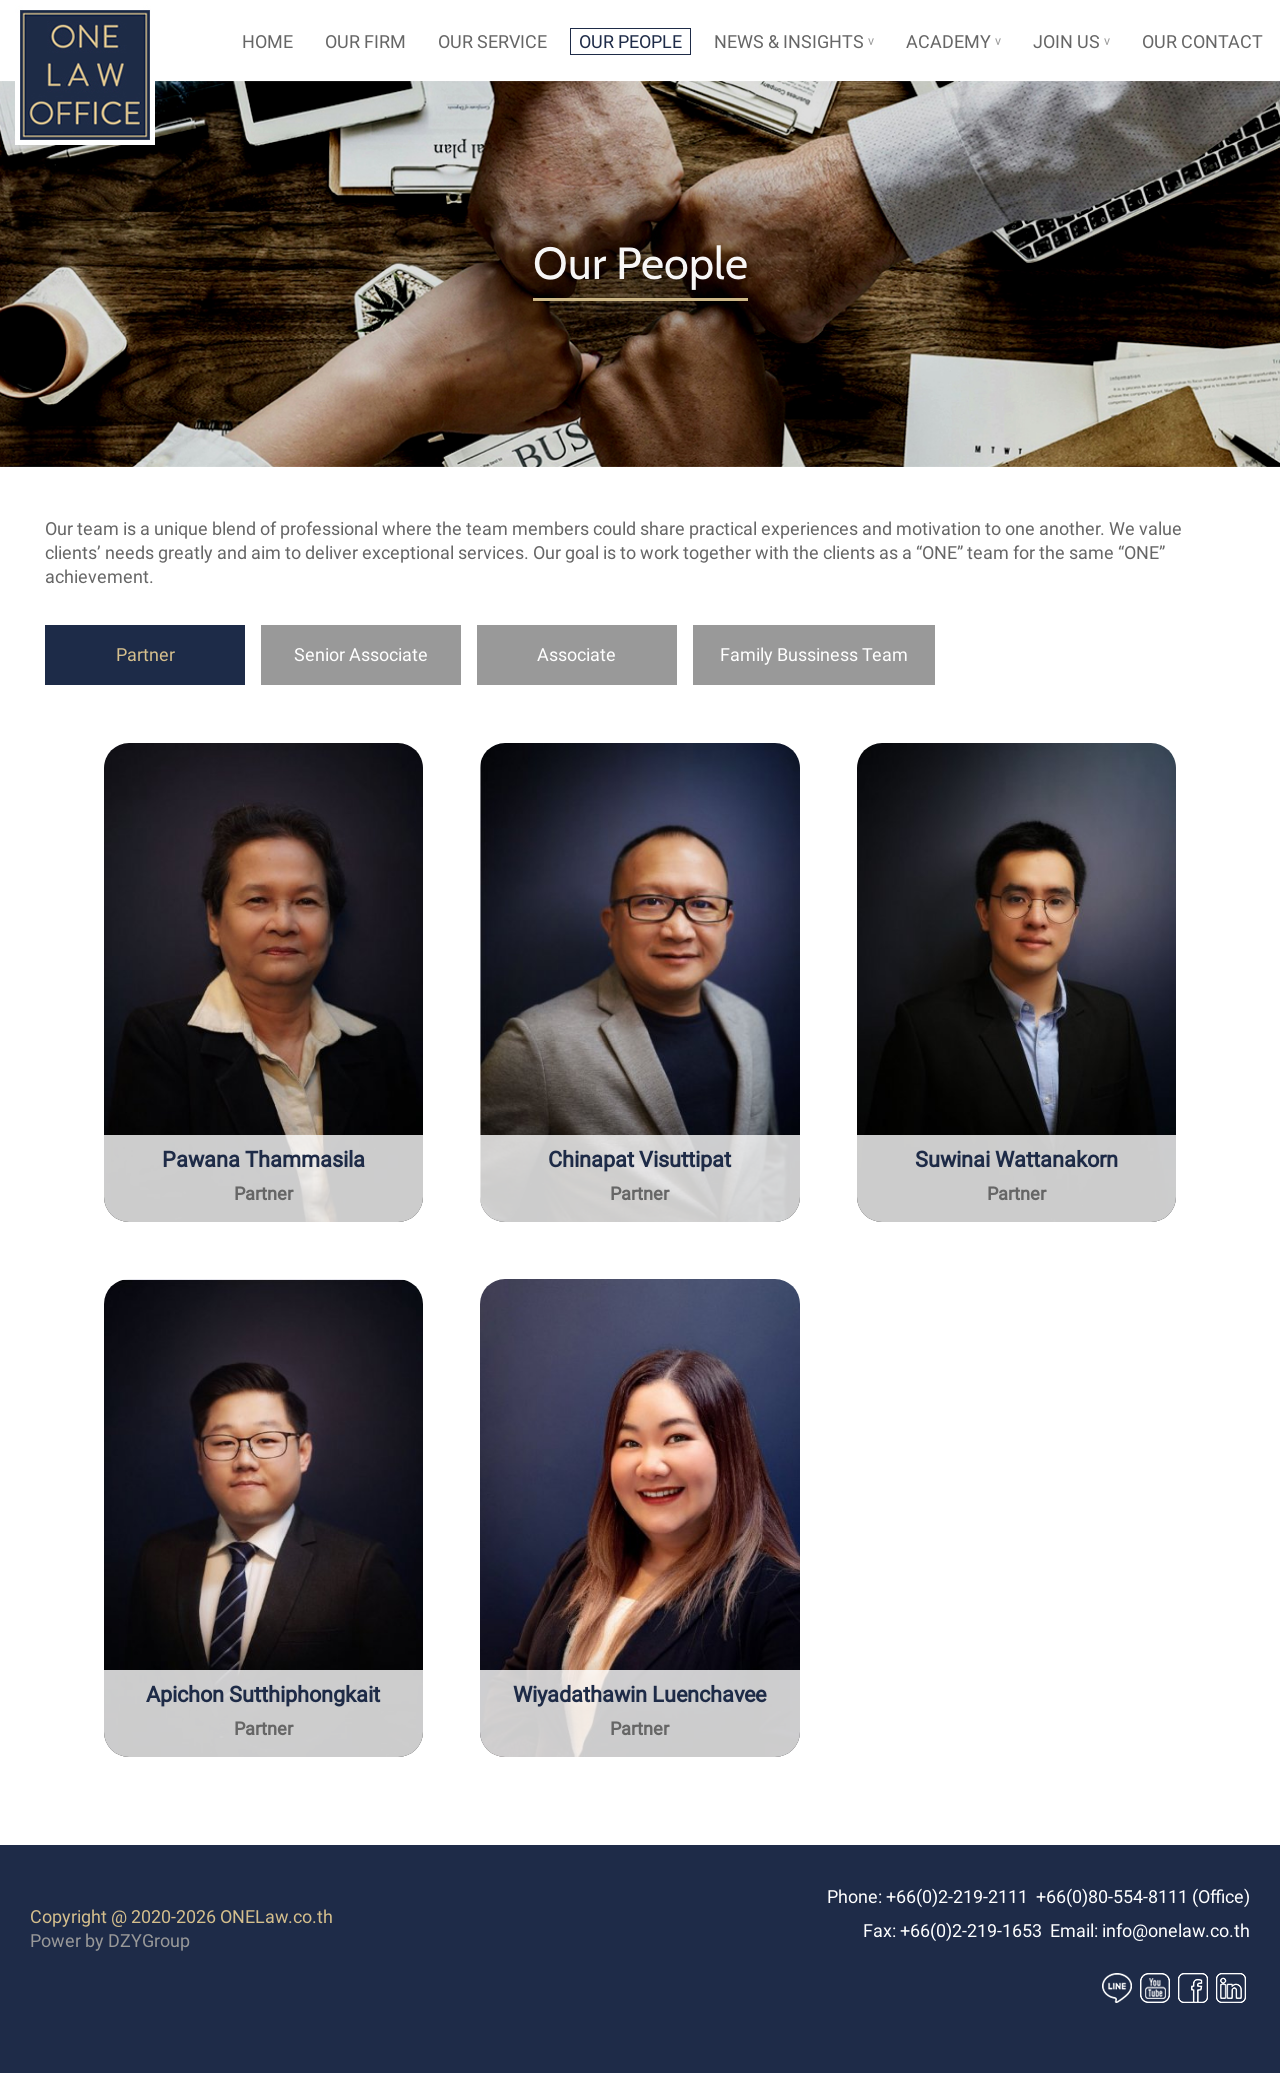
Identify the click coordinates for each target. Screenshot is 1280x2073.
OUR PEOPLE (630, 41)
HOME (267, 41)
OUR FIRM (365, 41)
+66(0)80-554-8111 (1112, 1896)
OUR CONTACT (1202, 41)
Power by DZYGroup (110, 1940)
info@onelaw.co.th (1176, 1930)
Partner (145, 654)
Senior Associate (361, 654)
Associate (576, 654)
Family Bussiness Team (814, 654)
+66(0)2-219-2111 (957, 1896)
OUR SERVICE (492, 41)
